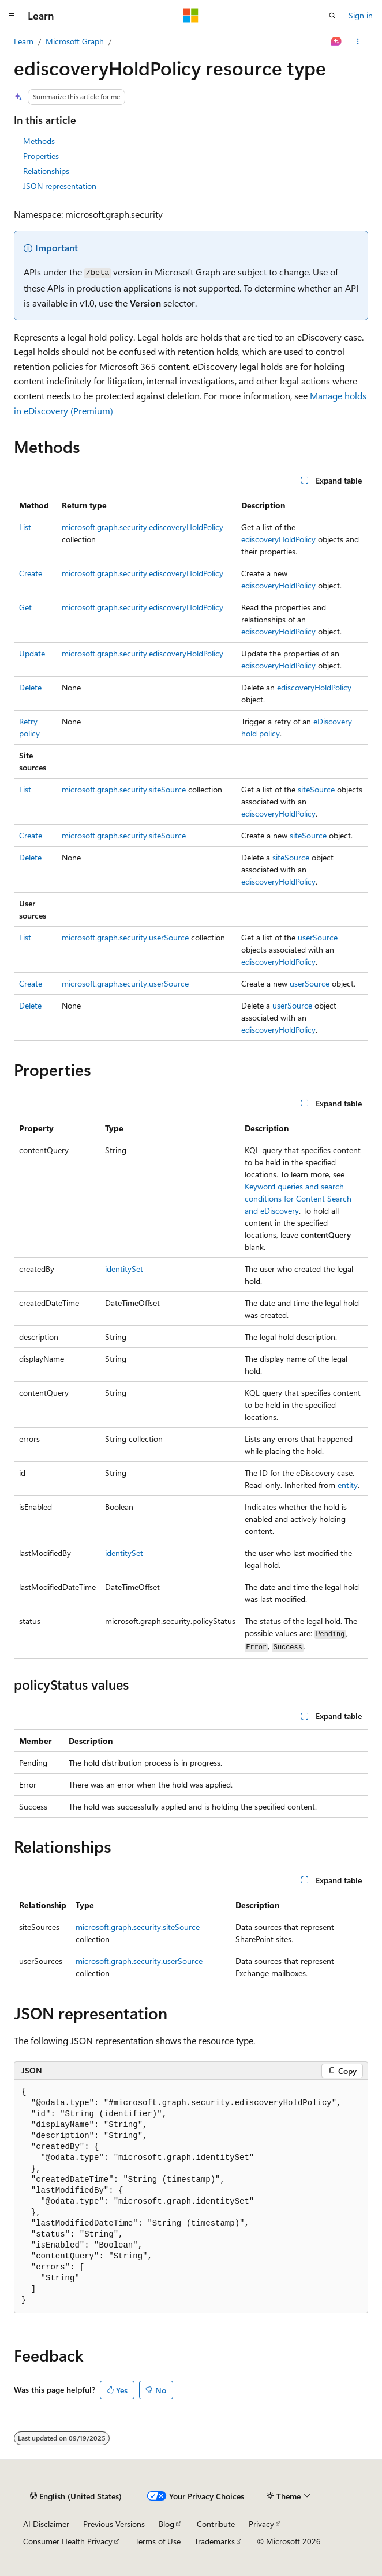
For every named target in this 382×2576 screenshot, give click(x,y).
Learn (23, 41)
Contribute (216, 2523)
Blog (166, 2523)
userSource (318, 937)
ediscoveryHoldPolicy (278, 539)
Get (25, 607)
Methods (39, 140)
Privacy (261, 2523)
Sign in (361, 15)
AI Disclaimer (46, 2523)
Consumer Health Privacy (68, 2541)
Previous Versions (114, 2523)
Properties (41, 155)
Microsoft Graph (75, 41)
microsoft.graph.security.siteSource (124, 789)
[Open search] (332, 15)
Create (30, 573)
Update (32, 653)
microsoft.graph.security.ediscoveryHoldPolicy (142, 527)
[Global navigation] (11, 15)
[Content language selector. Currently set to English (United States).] (76, 2496)
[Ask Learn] (336, 41)
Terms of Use (158, 2541)
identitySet (124, 1268)
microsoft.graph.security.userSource (125, 937)
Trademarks (214, 2541)
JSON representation (59, 185)
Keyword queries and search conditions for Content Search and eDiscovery (298, 1198)
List (25, 527)
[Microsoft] (191, 15)
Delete (30, 687)
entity (348, 1484)
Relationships (46, 170)
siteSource (316, 789)
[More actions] (358, 41)
